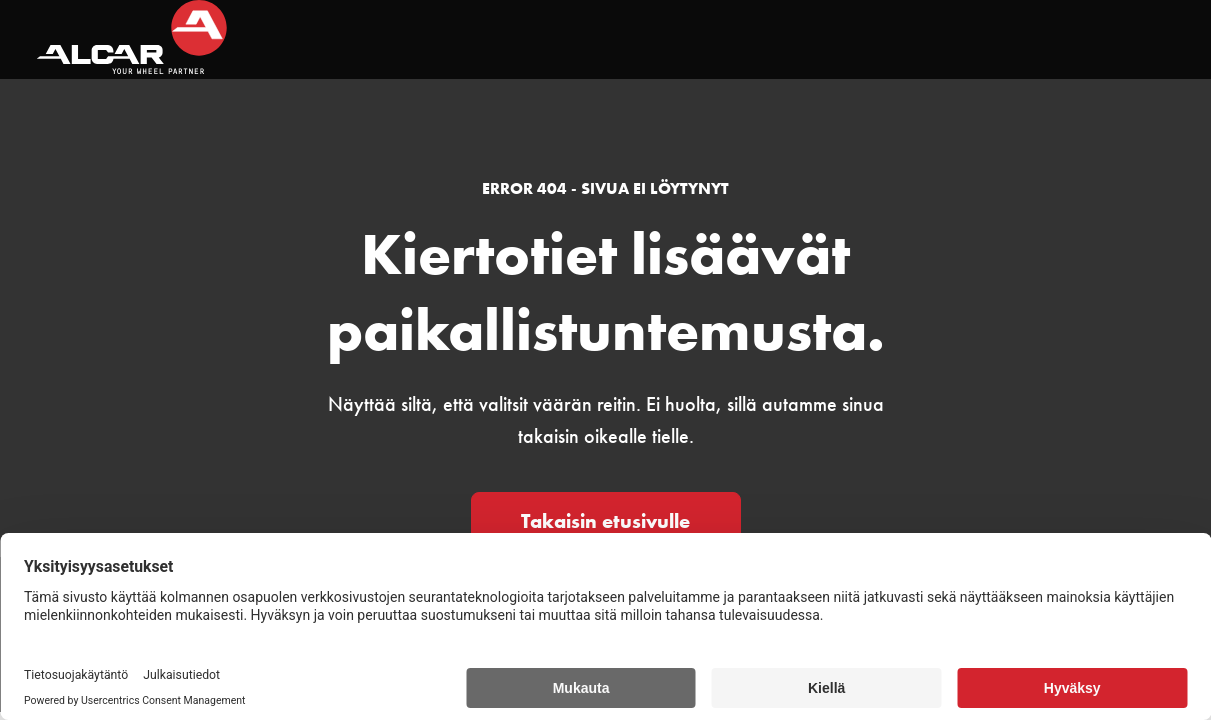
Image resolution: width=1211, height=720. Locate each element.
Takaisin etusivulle (605, 521)
